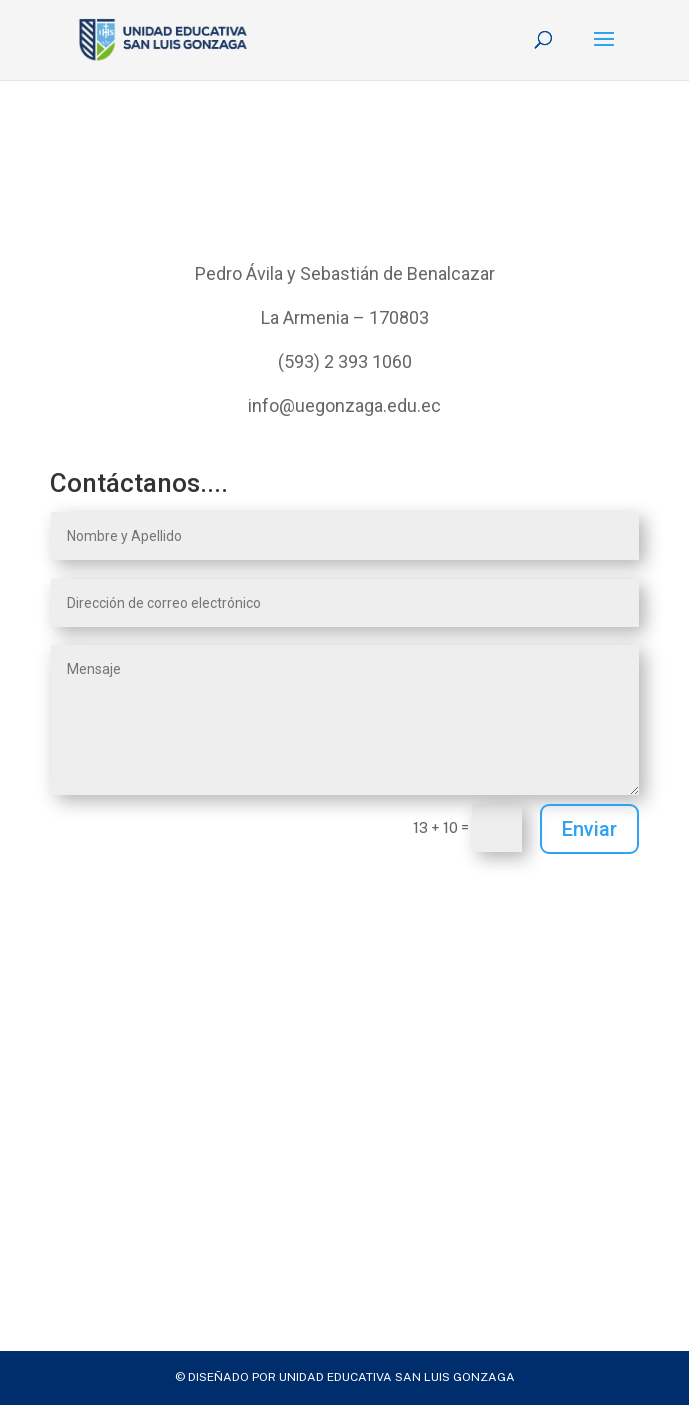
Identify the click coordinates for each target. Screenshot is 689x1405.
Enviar (589, 829)
